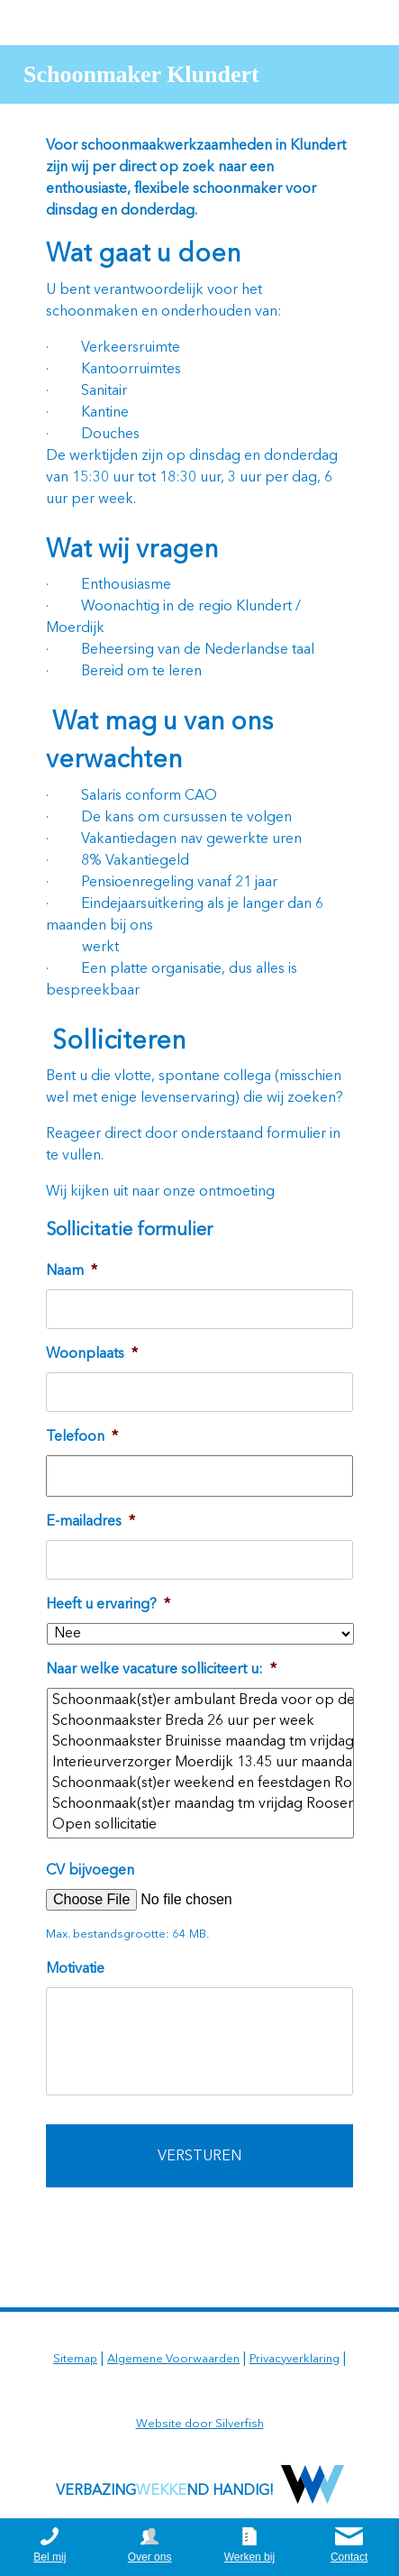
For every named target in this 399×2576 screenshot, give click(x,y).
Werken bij (249, 2557)
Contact (349, 2557)
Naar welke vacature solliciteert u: (161, 1670)
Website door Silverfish (200, 2424)
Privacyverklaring (294, 2359)
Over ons (150, 2557)
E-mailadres (90, 1522)
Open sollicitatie (201, 1825)
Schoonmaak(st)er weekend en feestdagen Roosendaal (201, 1784)
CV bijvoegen (90, 1871)
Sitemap (75, 2359)
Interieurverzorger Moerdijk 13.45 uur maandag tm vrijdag (201, 1763)
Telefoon (82, 1437)
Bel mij (49, 2557)
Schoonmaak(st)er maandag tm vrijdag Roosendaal (201, 1804)
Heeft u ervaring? (108, 1605)
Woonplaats (92, 1354)
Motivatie (75, 1969)
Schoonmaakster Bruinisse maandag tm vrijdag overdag (201, 1742)
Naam (71, 1271)
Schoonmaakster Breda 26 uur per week (201, 1721)
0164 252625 (333, 22)
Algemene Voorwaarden (173, 2359)
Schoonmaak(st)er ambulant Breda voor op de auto (201, 1701)
